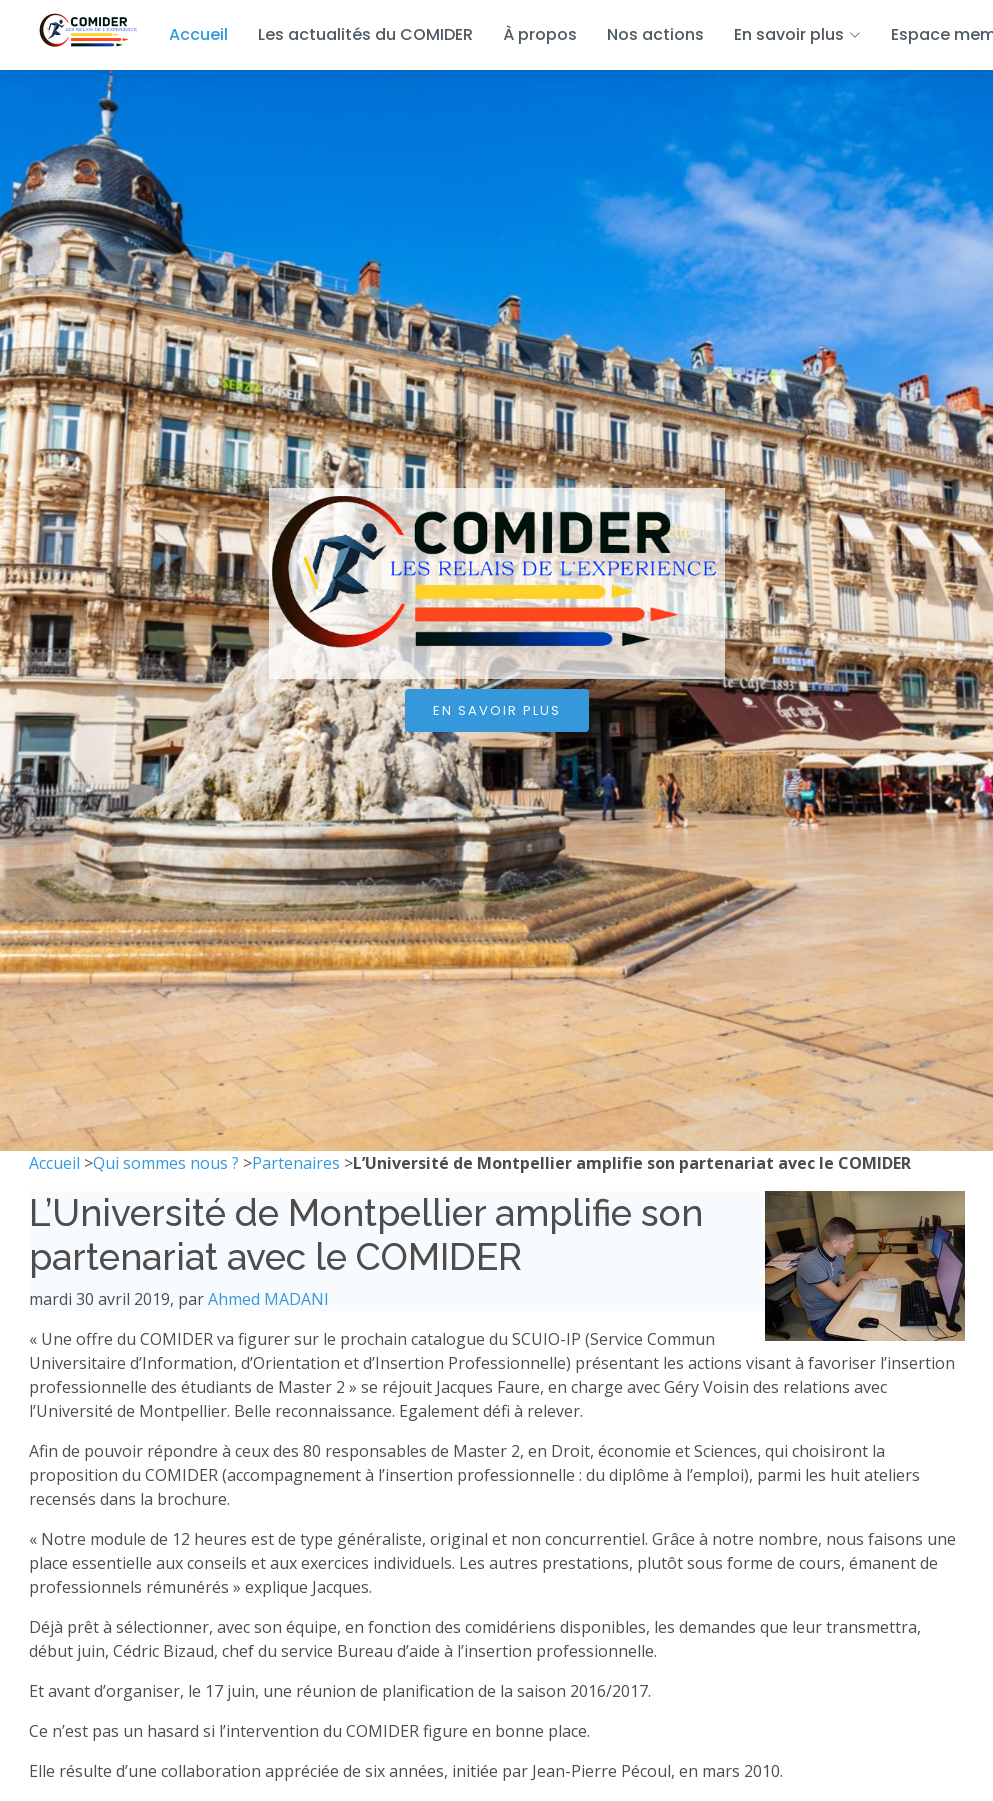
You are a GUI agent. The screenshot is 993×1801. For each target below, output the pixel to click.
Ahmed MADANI (268, 1299)
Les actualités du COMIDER (365, 34)
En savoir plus (497, 710)
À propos (540, 34)
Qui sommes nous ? (166, 1163)
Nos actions (655, 34)
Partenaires (296, 1163)
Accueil (198, 34)
